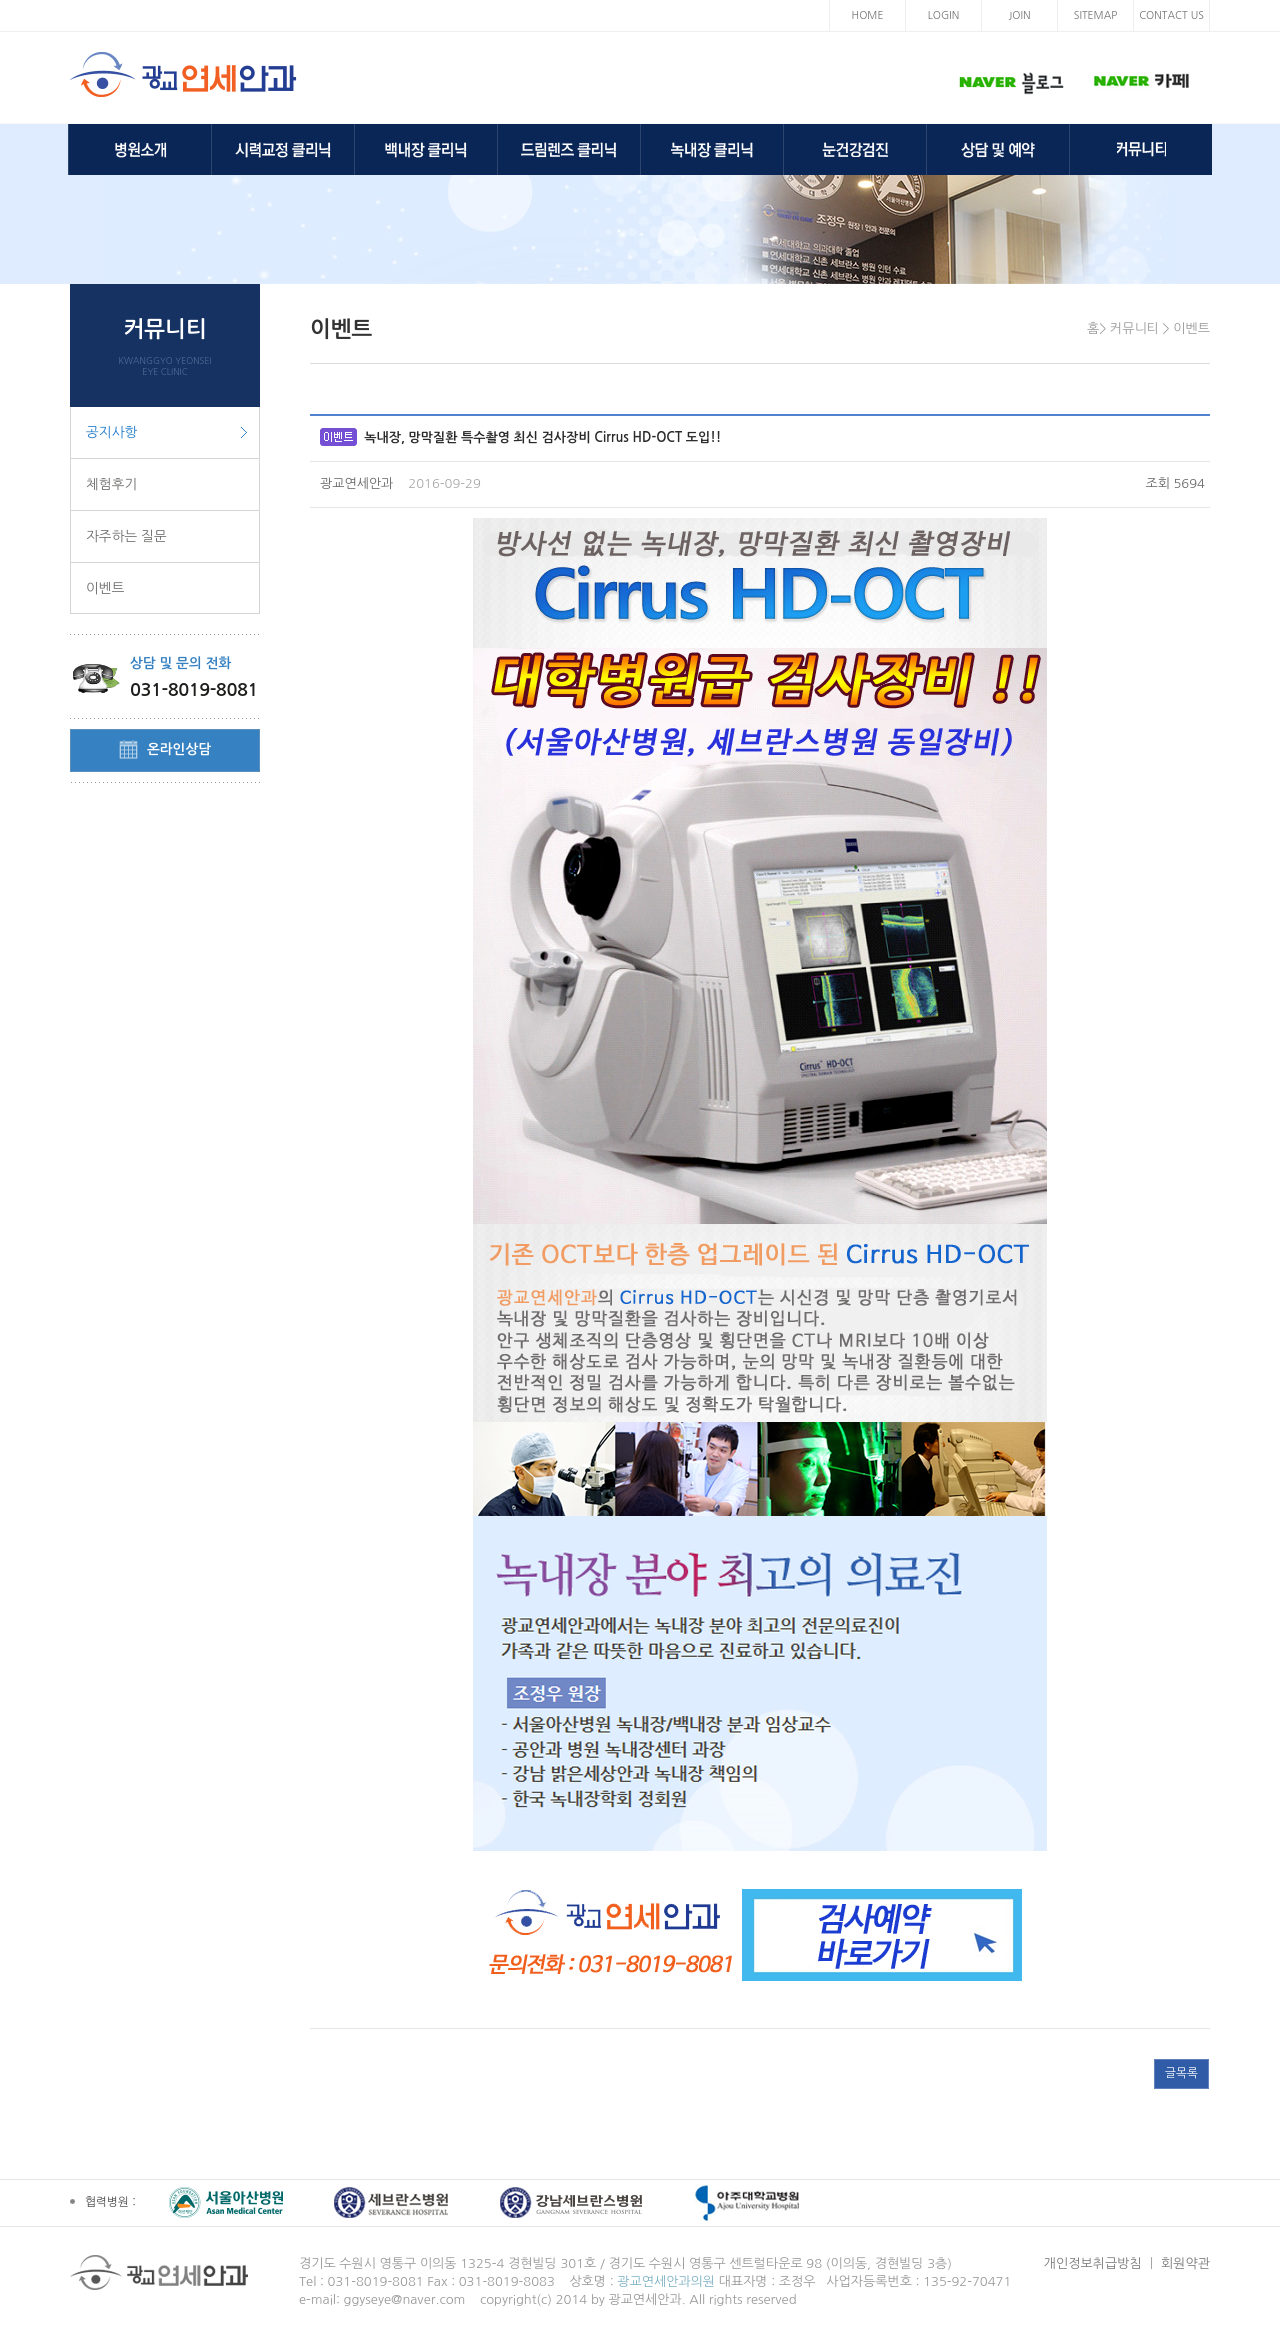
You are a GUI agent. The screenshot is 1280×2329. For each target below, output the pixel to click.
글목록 (1181, 2073)
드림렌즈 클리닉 (569, 149)
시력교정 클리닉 (283, 149)
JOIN (1019, 15)
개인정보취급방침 (1093, 2263)
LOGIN (944, 15)
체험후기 (111, 484)
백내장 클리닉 (426, 149)
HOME (868, 15)
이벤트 (105, 588)
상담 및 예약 (998, 149)
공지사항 (111, 432)
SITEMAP (1095, 15)
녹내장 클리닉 (712, 149)
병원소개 (140, 149)
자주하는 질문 (126, 536)
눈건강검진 (855, 149)
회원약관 (1185, 2263)
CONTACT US (1171, 15)
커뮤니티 (1141, 149)
